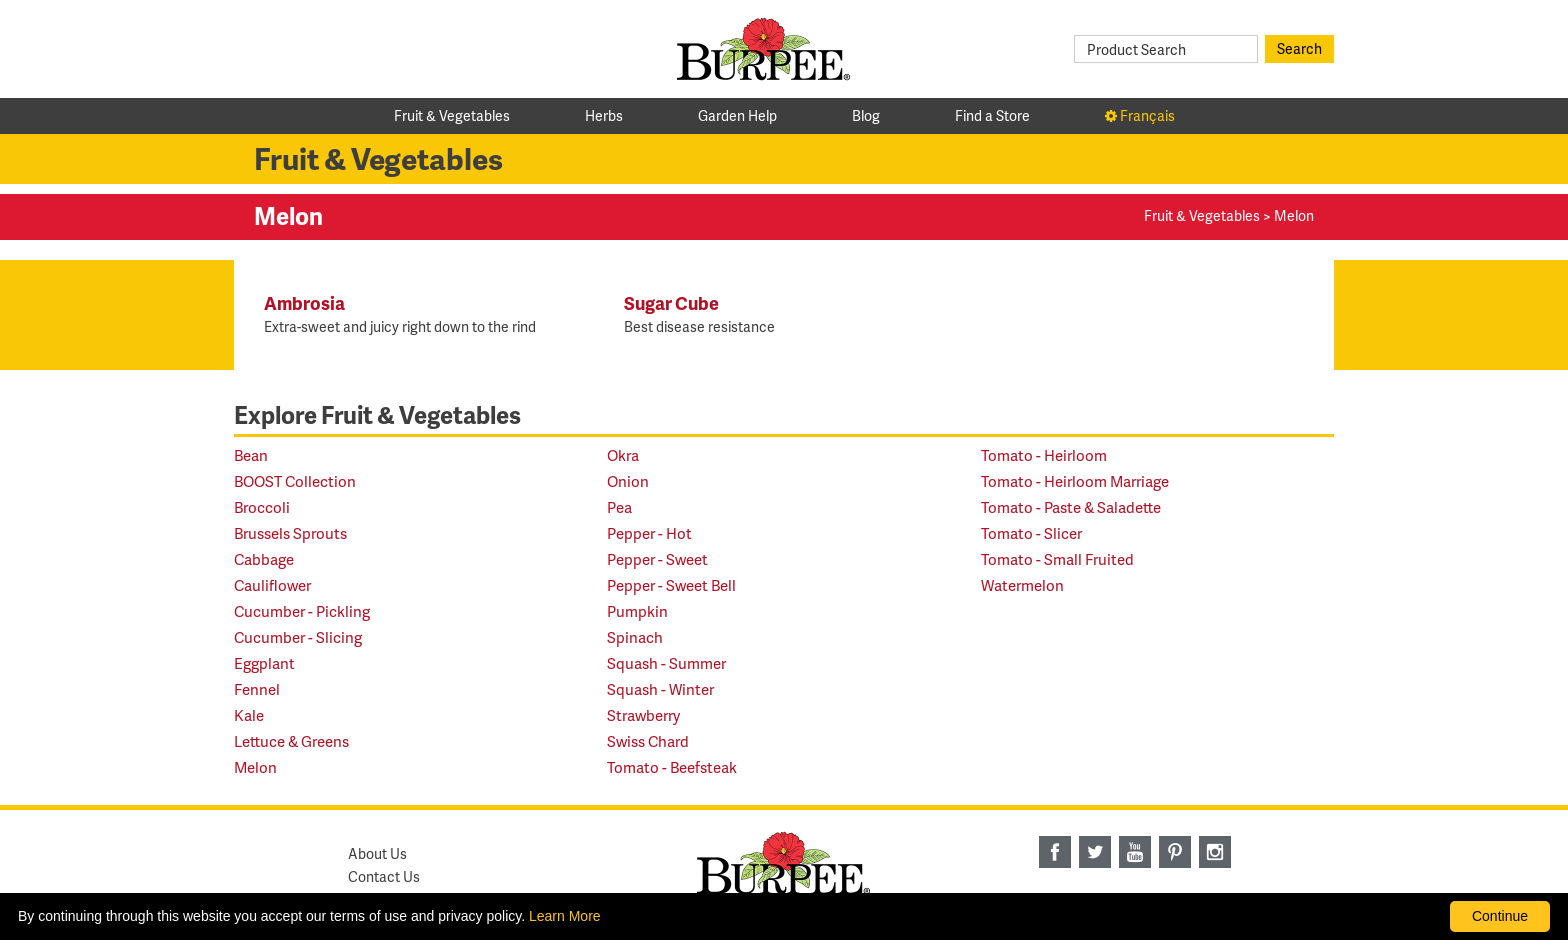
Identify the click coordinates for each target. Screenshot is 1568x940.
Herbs (604, 115)
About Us (377, 853)
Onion (628, 481)
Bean (251, 455)
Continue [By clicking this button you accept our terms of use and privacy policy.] (1500, 916)
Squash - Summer (666, 663)
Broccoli (262, 507)
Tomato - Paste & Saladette (1071, 507)
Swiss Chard (648, 741)
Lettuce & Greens (291, 741)
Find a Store (992, 115)
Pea (619, 507)
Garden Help (737, 115)
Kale (249, 715)
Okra (623, 455)
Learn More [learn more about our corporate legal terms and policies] (565, 916)
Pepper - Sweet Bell (671, 585)
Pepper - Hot (649, 533)
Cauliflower (272, 585)
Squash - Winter (660, 689)
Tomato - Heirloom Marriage (1075, 481)
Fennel (257, 689)
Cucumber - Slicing (298, 637)
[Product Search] (1166, 49)
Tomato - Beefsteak (672, 767)
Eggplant (264, 663)
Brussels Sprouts (290, 533)
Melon (255, 767)
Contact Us (384, 876)
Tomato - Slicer (1031, 533)
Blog (866, 115)
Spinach (635, 637)
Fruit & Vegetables (452, 115)
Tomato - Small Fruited (1057, 559)
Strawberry (643, 715)
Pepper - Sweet (657, 559)
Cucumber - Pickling (302, 611)
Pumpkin (637, 611)
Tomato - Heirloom (1044, 455)
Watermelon (1022, 585)
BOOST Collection (295, 481)
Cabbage (264, 559)
